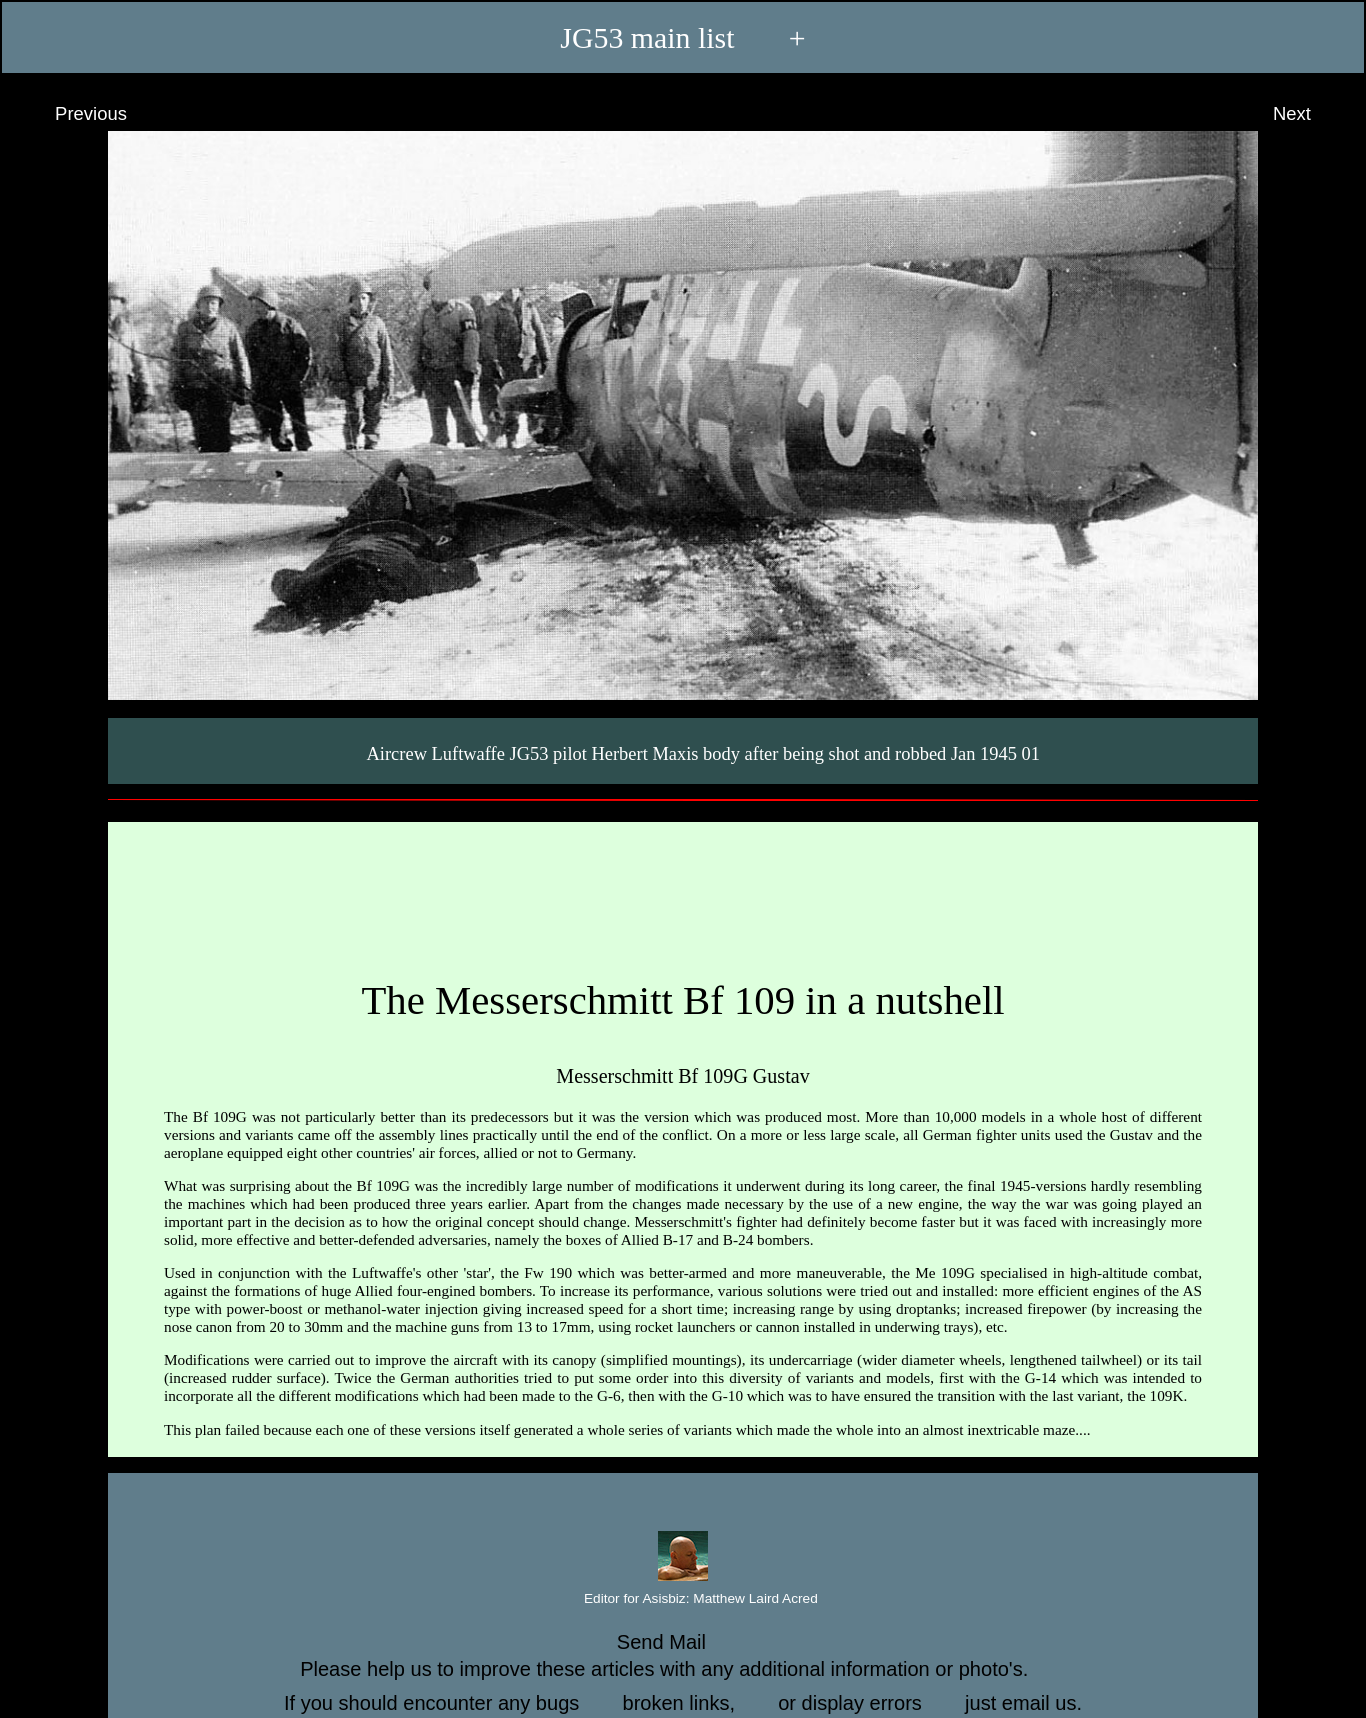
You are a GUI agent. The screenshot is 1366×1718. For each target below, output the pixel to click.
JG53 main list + (682, 38)
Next (1310, 114)
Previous (72, 114)
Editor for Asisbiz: (683, 1599)
